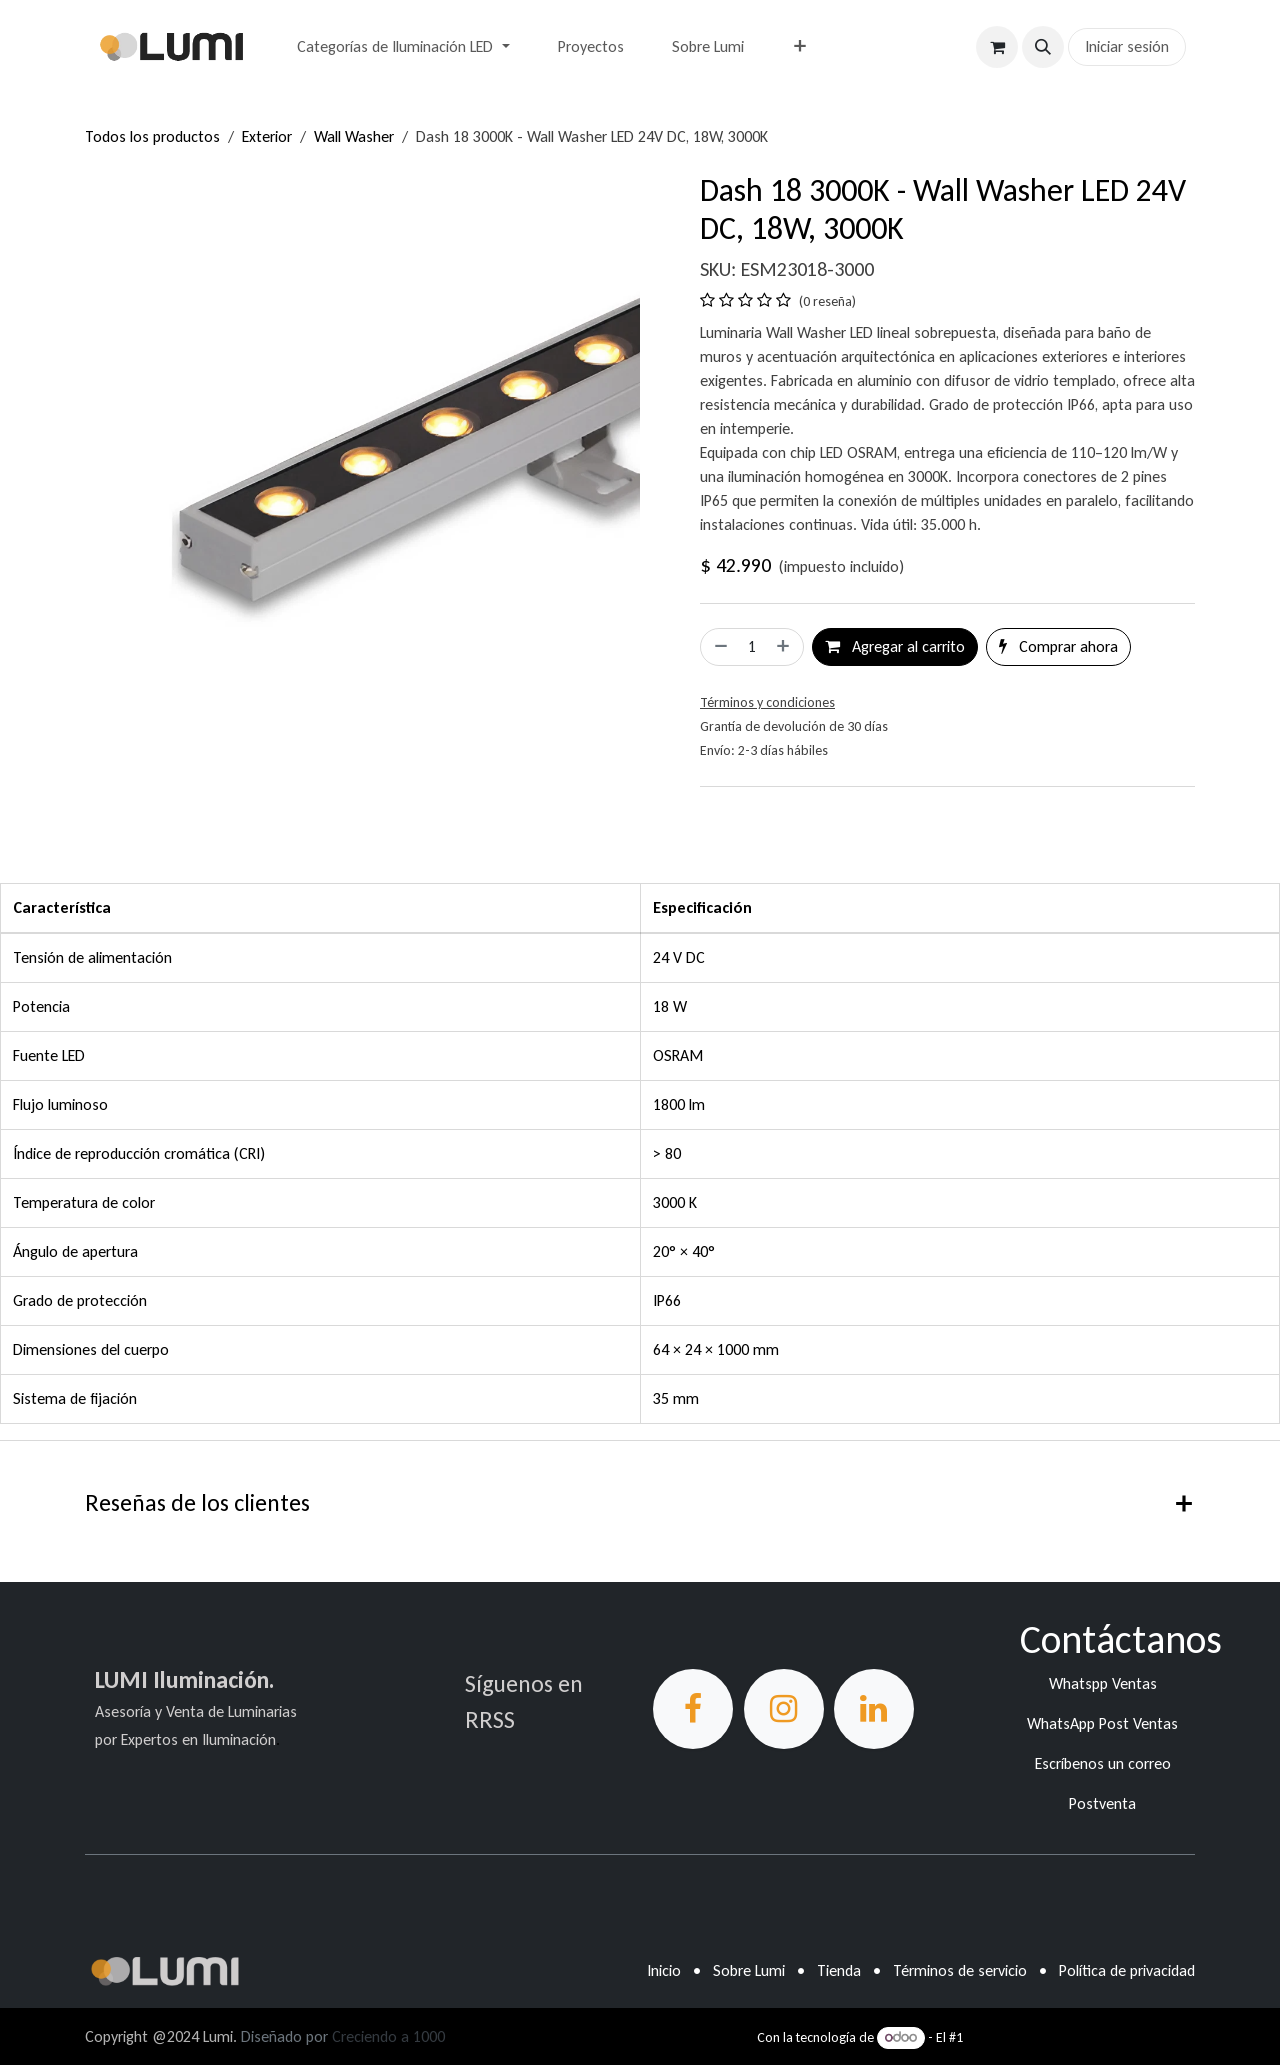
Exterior (267, 136)
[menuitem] (403, 47)
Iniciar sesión (1127, 46)
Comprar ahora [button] (1058, 646)
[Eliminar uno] (719, 647)
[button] (1043, 47)
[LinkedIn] (874, 1709)
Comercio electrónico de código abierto (1080, 2037)
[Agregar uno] (785, 647)
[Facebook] (693, 1709)
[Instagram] (784, 1709)
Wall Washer (354, 136)
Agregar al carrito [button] (895, 646)
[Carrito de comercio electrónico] (997, 47)
